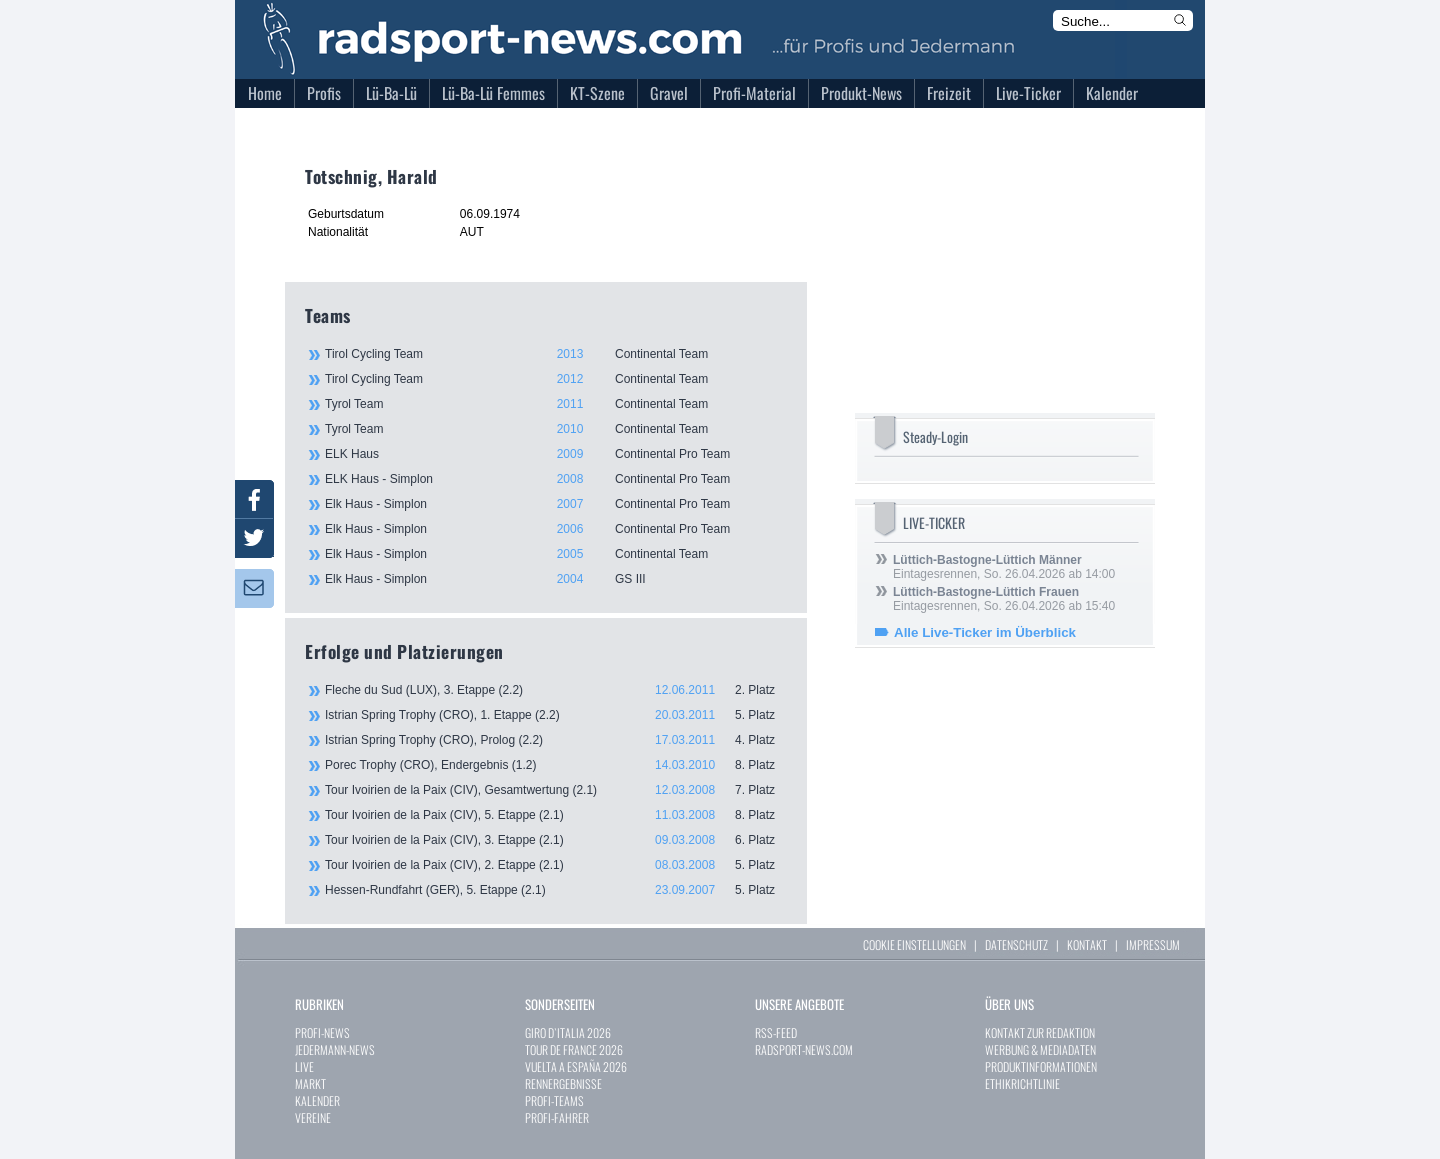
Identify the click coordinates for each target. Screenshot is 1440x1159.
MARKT (310, 1083)
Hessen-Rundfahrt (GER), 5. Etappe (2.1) (556, 890)
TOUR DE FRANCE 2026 (574, 1049)
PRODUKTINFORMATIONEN (1041, 1066)
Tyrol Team (555, 404)
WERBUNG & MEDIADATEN (1040, 1049)
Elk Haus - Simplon (555, 504)
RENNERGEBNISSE (563, 1083)
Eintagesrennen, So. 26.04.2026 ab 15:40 (1004, 599)
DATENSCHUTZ (1016, 944)
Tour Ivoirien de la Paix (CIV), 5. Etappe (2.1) (556, 815)
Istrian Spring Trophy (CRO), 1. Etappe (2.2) (556, 715)
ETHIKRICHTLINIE (1022, 1083)
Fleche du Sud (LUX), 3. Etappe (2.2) (556, 690)
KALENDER (317, 1100)
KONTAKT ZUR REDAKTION (1040, 1032)
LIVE (304, 1066)
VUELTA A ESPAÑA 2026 (576, 1066)
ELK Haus (555, 454)
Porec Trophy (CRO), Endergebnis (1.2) (556, 765)
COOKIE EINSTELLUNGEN (914, 944)
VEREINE (313, 1117)
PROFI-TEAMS (554, 1100)
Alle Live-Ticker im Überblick (985, 632)
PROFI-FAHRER (557, 1117)
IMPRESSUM (1153, 944)
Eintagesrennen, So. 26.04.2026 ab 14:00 (1004, 567)
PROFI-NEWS (322, 1032)
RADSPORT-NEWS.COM (804, 1049)
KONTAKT (1087, 944)
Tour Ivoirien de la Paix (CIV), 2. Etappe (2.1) (556, 865)
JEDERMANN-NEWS (335, 1049)
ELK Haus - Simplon (555, 479)
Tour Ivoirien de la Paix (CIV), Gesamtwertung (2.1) (556, 790)
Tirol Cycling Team (555, 354)
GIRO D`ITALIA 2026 (568, 1032)
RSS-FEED (776, 1032)
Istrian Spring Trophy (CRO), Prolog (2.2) (556, 740)
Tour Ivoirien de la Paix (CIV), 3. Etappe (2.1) (556, 840)
